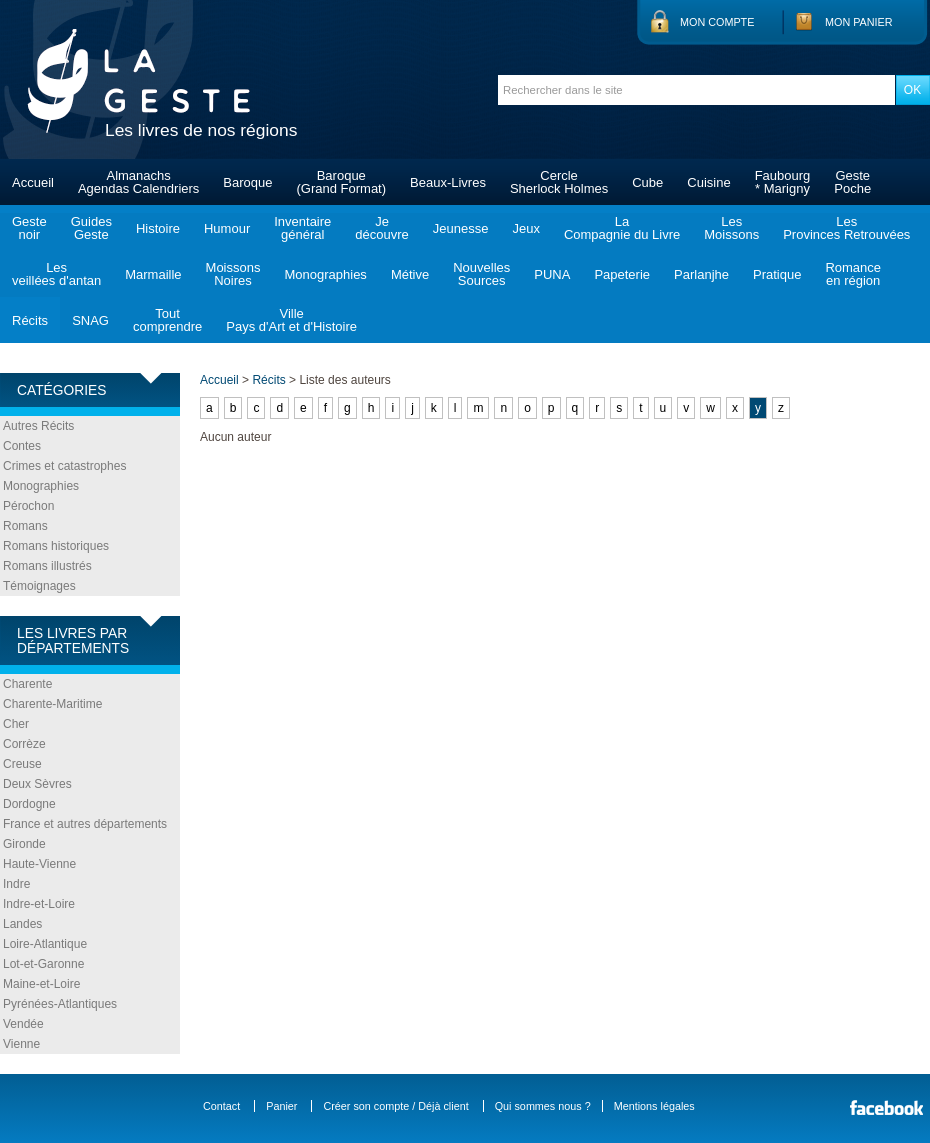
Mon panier (859, 22)
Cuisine (708, 182)
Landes (22, 924)
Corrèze (24, 744)
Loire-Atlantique (45, 944)
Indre (16, 884)
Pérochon (28, 506)
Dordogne (29, 804)
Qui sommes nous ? (543, 1106)
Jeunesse (461, 228)
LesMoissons (731, 228)
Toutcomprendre (167, 320)
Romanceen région (853, 274)
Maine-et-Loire (41, 984)
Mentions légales (654, 1106)
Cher (16, 724)
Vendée (23, 1024)
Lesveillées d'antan (56, 274)
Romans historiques (56, 546)
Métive (410, 274)
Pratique (777, 274)
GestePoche (852, 182)
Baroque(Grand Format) (341, 182)
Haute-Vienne (39, 864)
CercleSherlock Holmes (559, 182)
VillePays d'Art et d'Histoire (291, 320)
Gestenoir (29, 228)
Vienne (21, 1044)
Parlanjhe (701, 274)
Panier (281, 1106)
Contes (22, 446)
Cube (647, 182)
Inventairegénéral (302, 228)
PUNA (552, 274)
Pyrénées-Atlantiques (60, 1004)
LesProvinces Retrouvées (846, 228)
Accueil (33, 182)
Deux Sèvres (37, 784)
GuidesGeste (91, 228)
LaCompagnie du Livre (622, 228)
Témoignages (39, 586)
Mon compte (717, 22)
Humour (227, 228)
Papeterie (622, 274)
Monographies (325, 274)
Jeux (525, 228)
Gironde (24, 844)
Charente (27, 684)
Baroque (247, 182)
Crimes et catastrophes (64, 466)
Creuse (22, 764)
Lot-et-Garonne (43, 964)
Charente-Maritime (52, 704)
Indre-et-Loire (39, 904)
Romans (25, 526)
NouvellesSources (481, 274)
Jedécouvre (381, 228)
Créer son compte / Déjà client (395, 1106)
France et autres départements (85, 824)
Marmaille (153, 274)
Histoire (158, 228)
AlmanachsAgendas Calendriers (138, 182)
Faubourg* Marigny (783, 182)
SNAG (90, 320)
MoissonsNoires (233, 274)
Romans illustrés (47, 566)
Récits (30, 320)
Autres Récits (38, 426)
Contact (221, 1106)
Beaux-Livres (448, 182)
